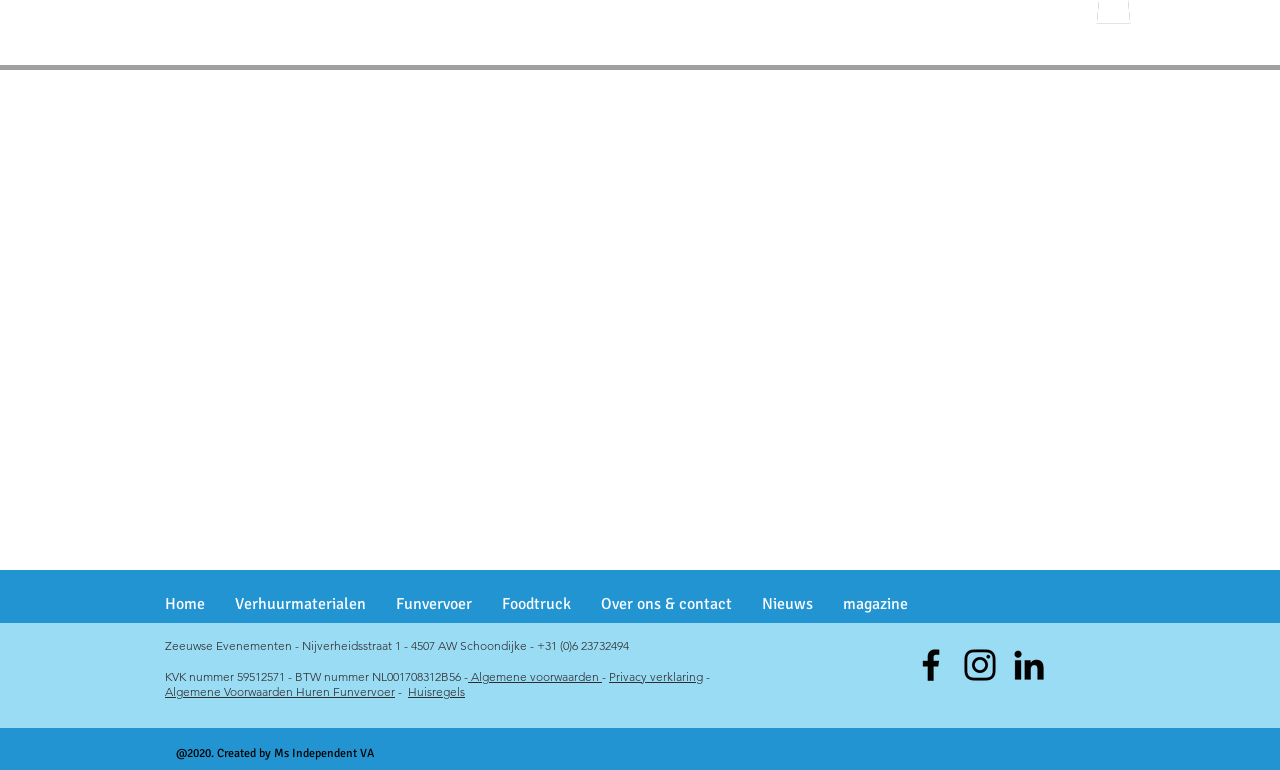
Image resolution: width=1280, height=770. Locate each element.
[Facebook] (931, 665)
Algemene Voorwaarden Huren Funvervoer (280, 691)
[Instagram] (980, 665)
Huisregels (436, 691)
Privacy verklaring (656, 676)
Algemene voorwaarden (535, 676)
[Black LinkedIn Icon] (1029, 665)
